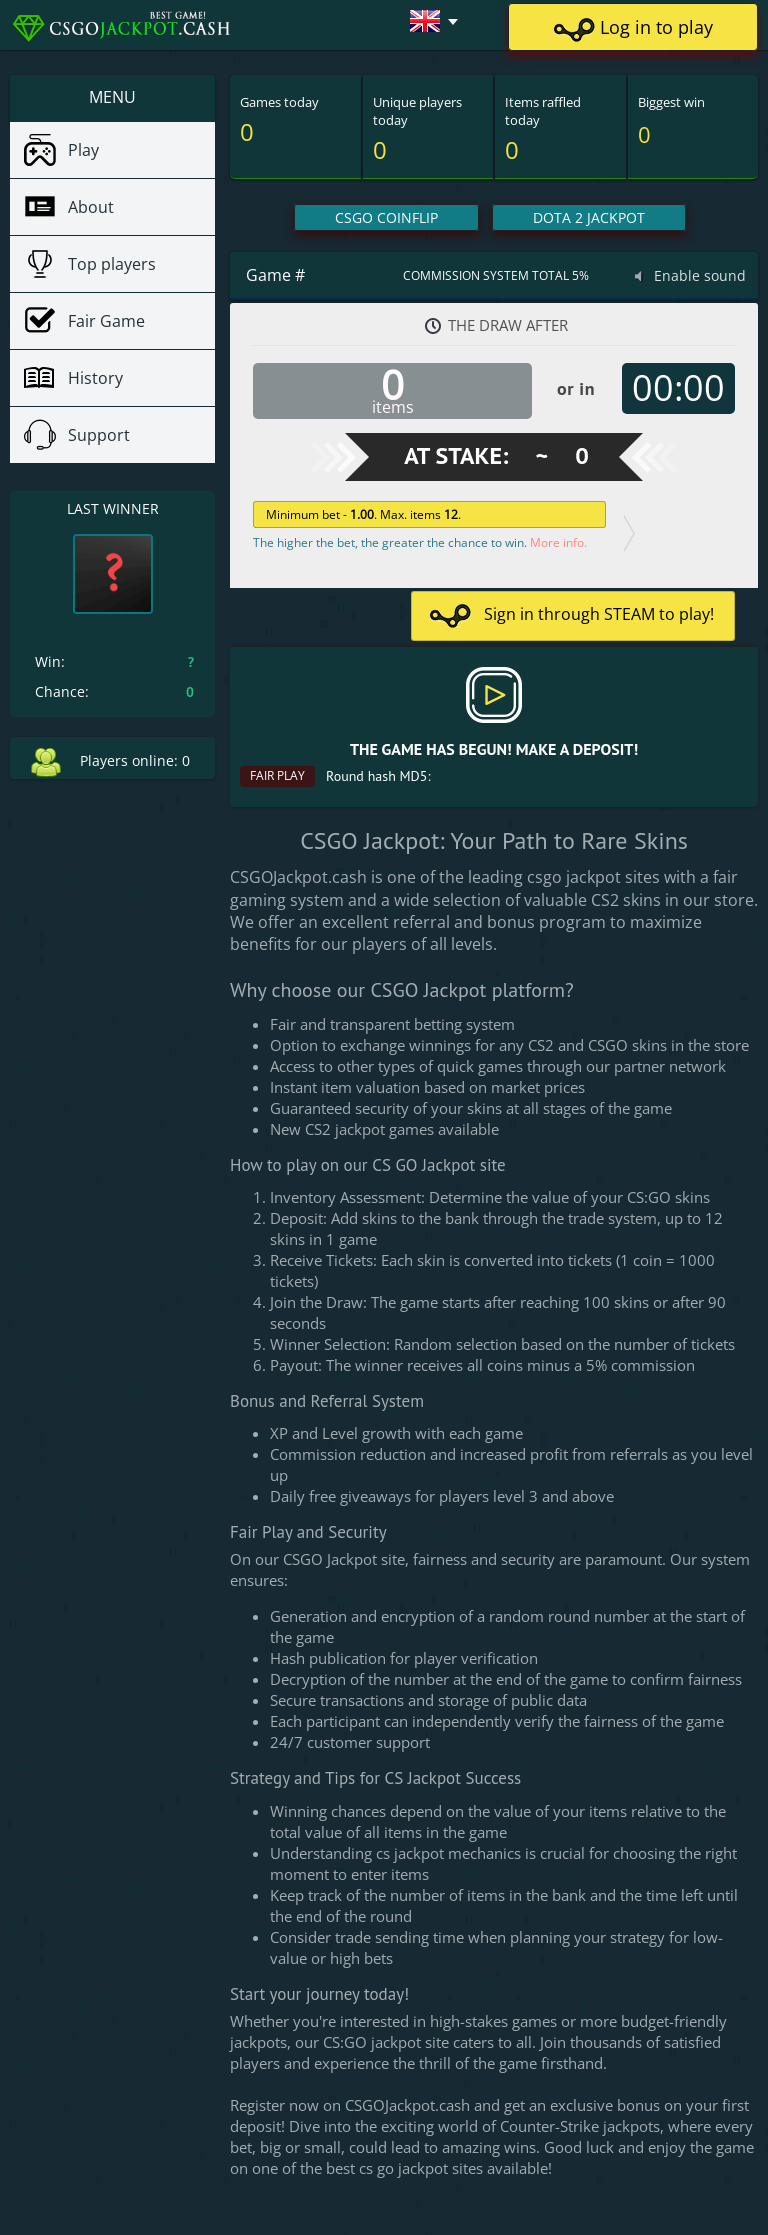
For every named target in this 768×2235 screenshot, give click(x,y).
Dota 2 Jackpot (589, 217)
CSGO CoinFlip (386, 217)
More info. (558, 542)
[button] (425, 21)
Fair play (277, 775)
